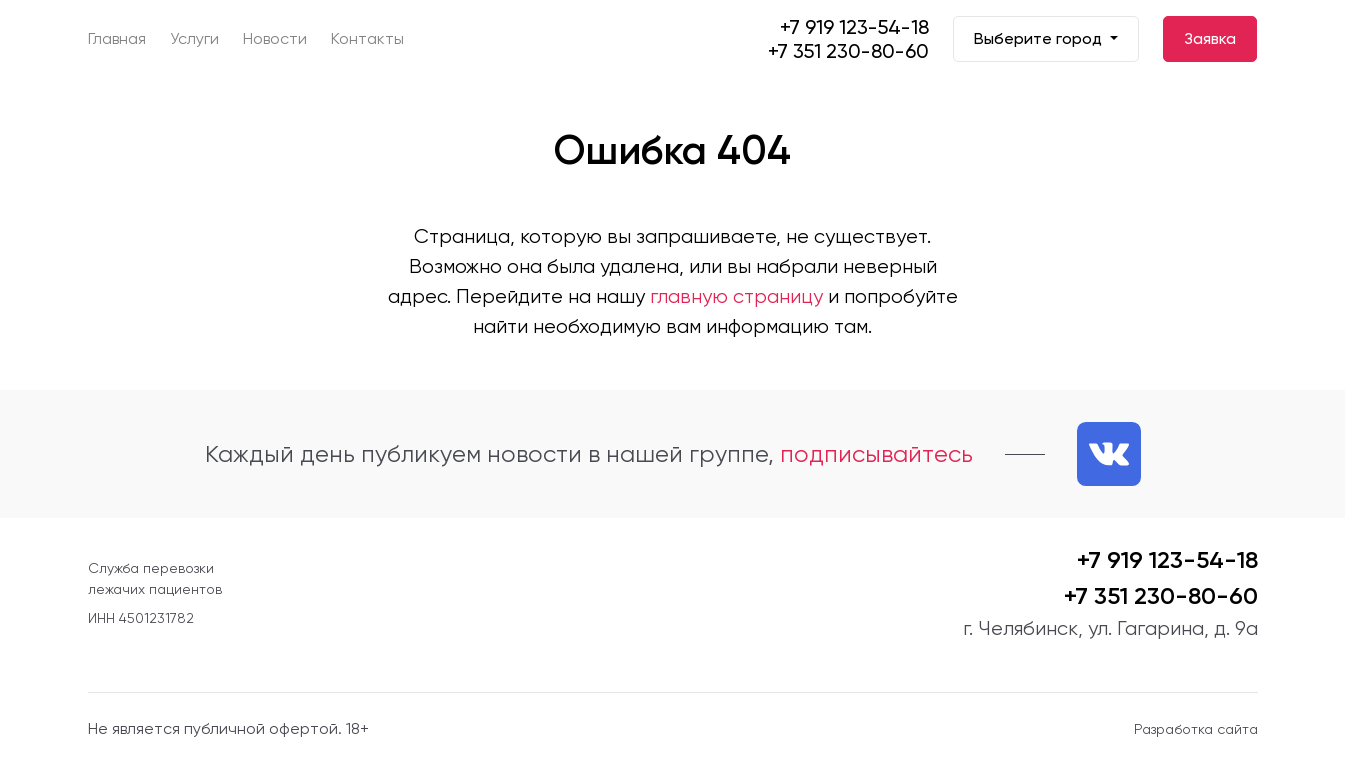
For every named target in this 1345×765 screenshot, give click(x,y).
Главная (117, 38)
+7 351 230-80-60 (848, 51)
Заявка (1210, 38)
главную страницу (736, 296)
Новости (275, 38)
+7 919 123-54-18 (854, 27)
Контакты (367, 38)
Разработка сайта (1196, 729)
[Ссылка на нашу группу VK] (1109, 454)
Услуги (194, 38)
